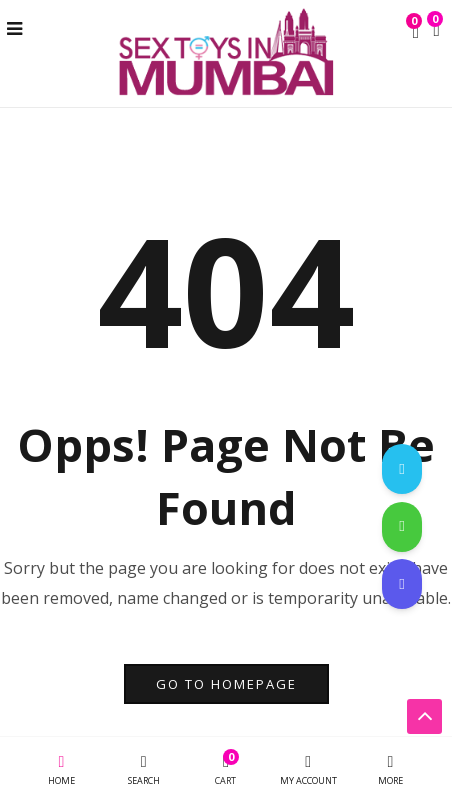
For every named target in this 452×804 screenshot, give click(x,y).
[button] (436, 31)
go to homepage (226, 684)
